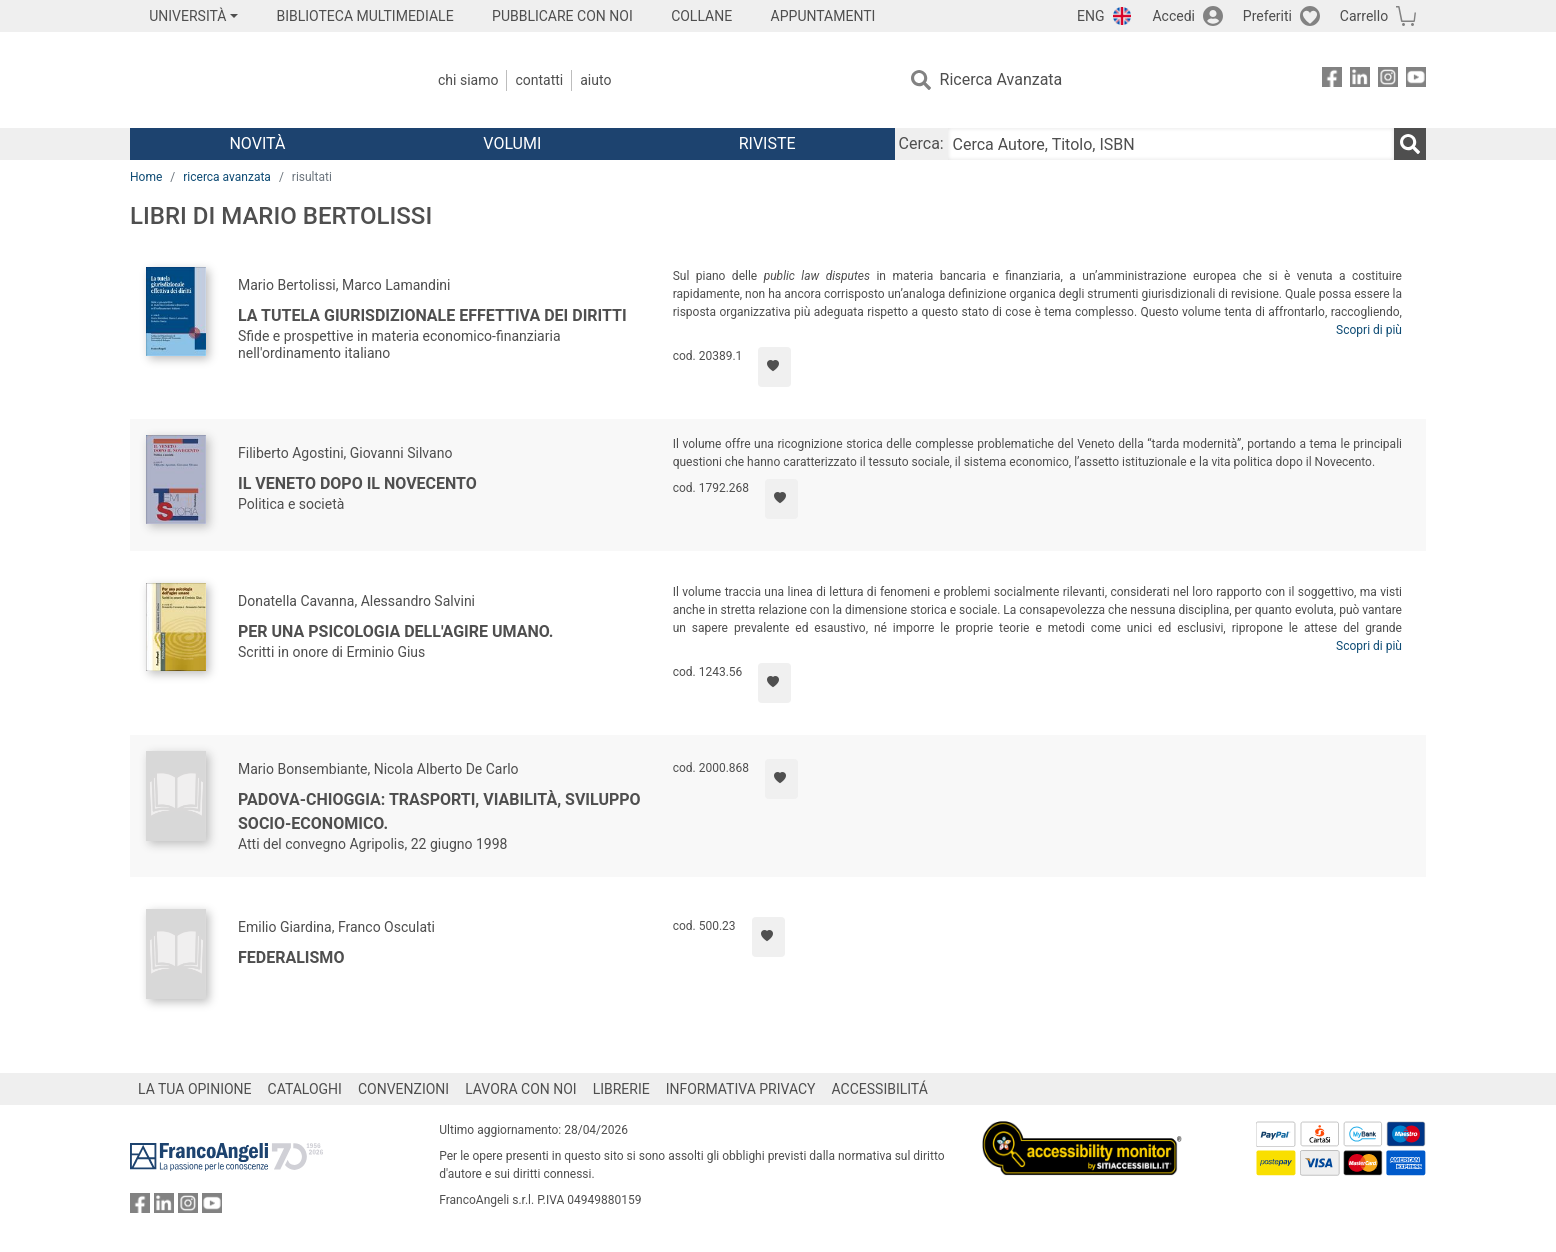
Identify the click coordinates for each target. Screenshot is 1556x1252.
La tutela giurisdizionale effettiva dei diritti (432, 315)
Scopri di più (1369, 330)
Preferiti (1267, 16)
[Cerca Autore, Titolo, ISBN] (1171, 144)
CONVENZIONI (403, 1089)
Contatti (539, 80)
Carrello (1364, 16)
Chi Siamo (468, 80)
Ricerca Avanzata (1001, 79)
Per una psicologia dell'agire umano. (396, 631)
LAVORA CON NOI (521, 1089)
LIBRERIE (621, 1089)
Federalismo (291, 957)
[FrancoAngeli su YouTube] (1416, 80)
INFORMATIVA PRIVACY (741, 1089)
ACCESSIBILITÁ (880, 1089)
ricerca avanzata (227, 177)
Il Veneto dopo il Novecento (357, 483)
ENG (1090, 16)
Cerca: (921, 143)
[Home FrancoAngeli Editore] (262, 80)
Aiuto (595, 80)
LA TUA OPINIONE (195, 1089)
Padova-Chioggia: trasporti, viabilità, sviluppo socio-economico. (439, 811)
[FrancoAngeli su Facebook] (1332, 80)
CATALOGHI (305, 1089)
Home (146, 177)
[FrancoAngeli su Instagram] (1388, 80)
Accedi (1173, 16)
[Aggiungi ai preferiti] (774, 367)
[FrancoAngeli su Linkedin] (1360, 80)
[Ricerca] (1410, 144)
